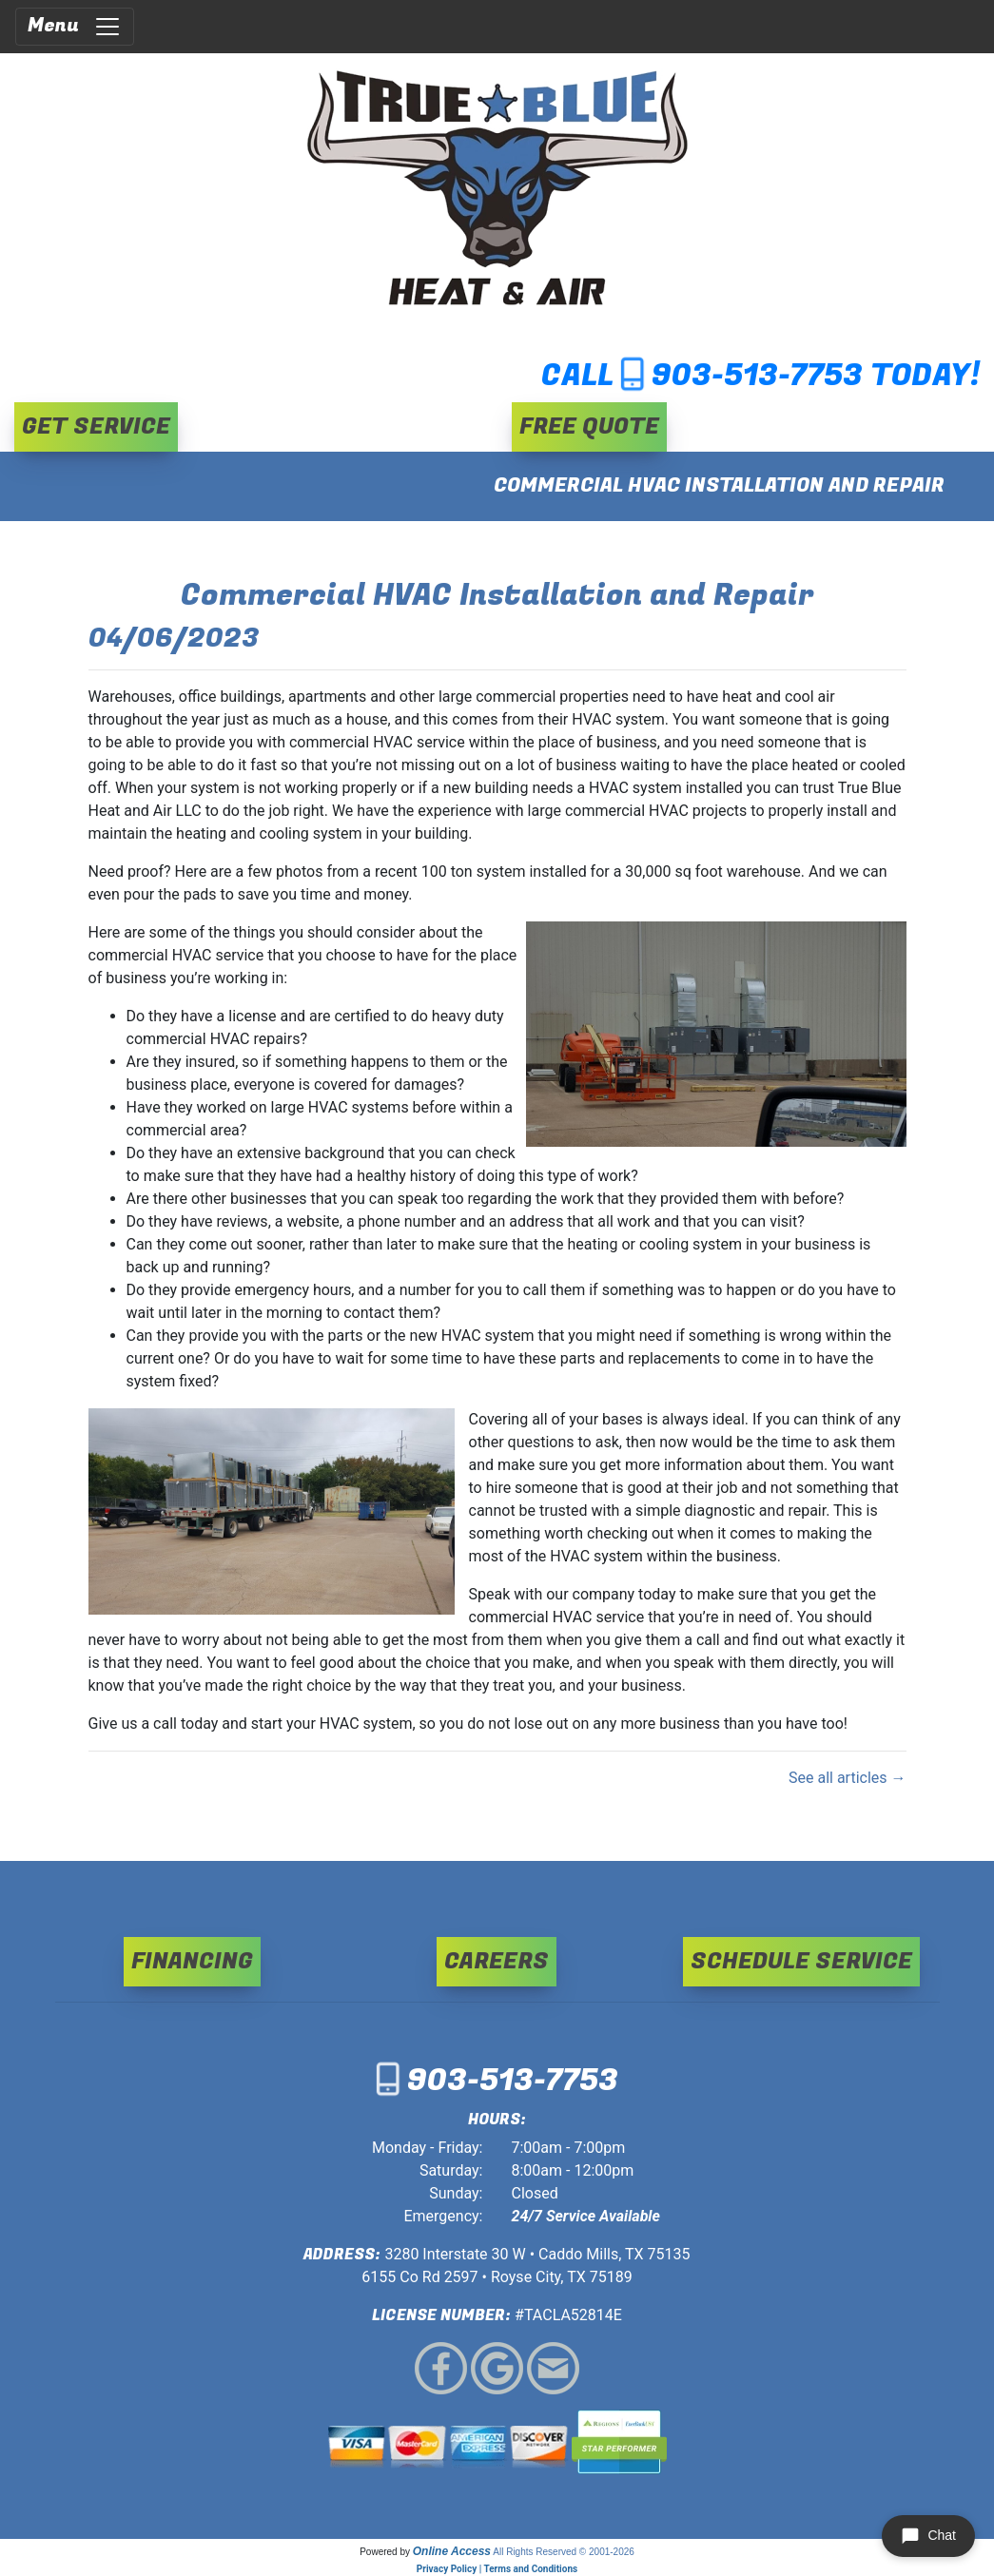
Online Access (452, 2551)
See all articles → (847, 1778)
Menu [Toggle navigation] (75, 26)
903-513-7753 (757, 376)
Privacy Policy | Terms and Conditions (497, 2569)
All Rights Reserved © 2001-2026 (563, 2552)
